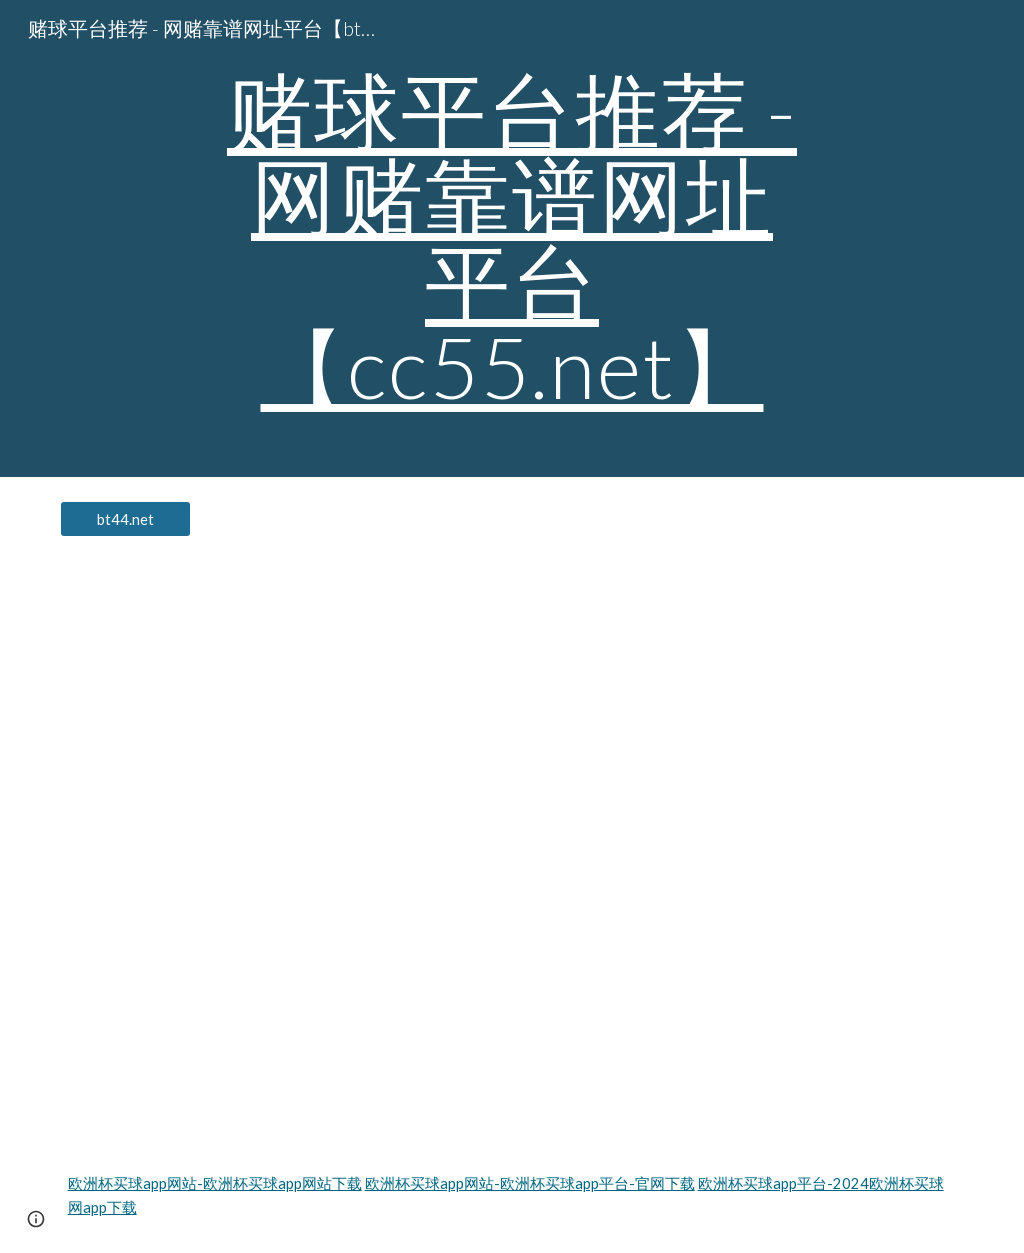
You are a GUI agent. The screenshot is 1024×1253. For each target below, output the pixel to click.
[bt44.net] (125, 519)
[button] (36, 1219)
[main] (511, 238)
